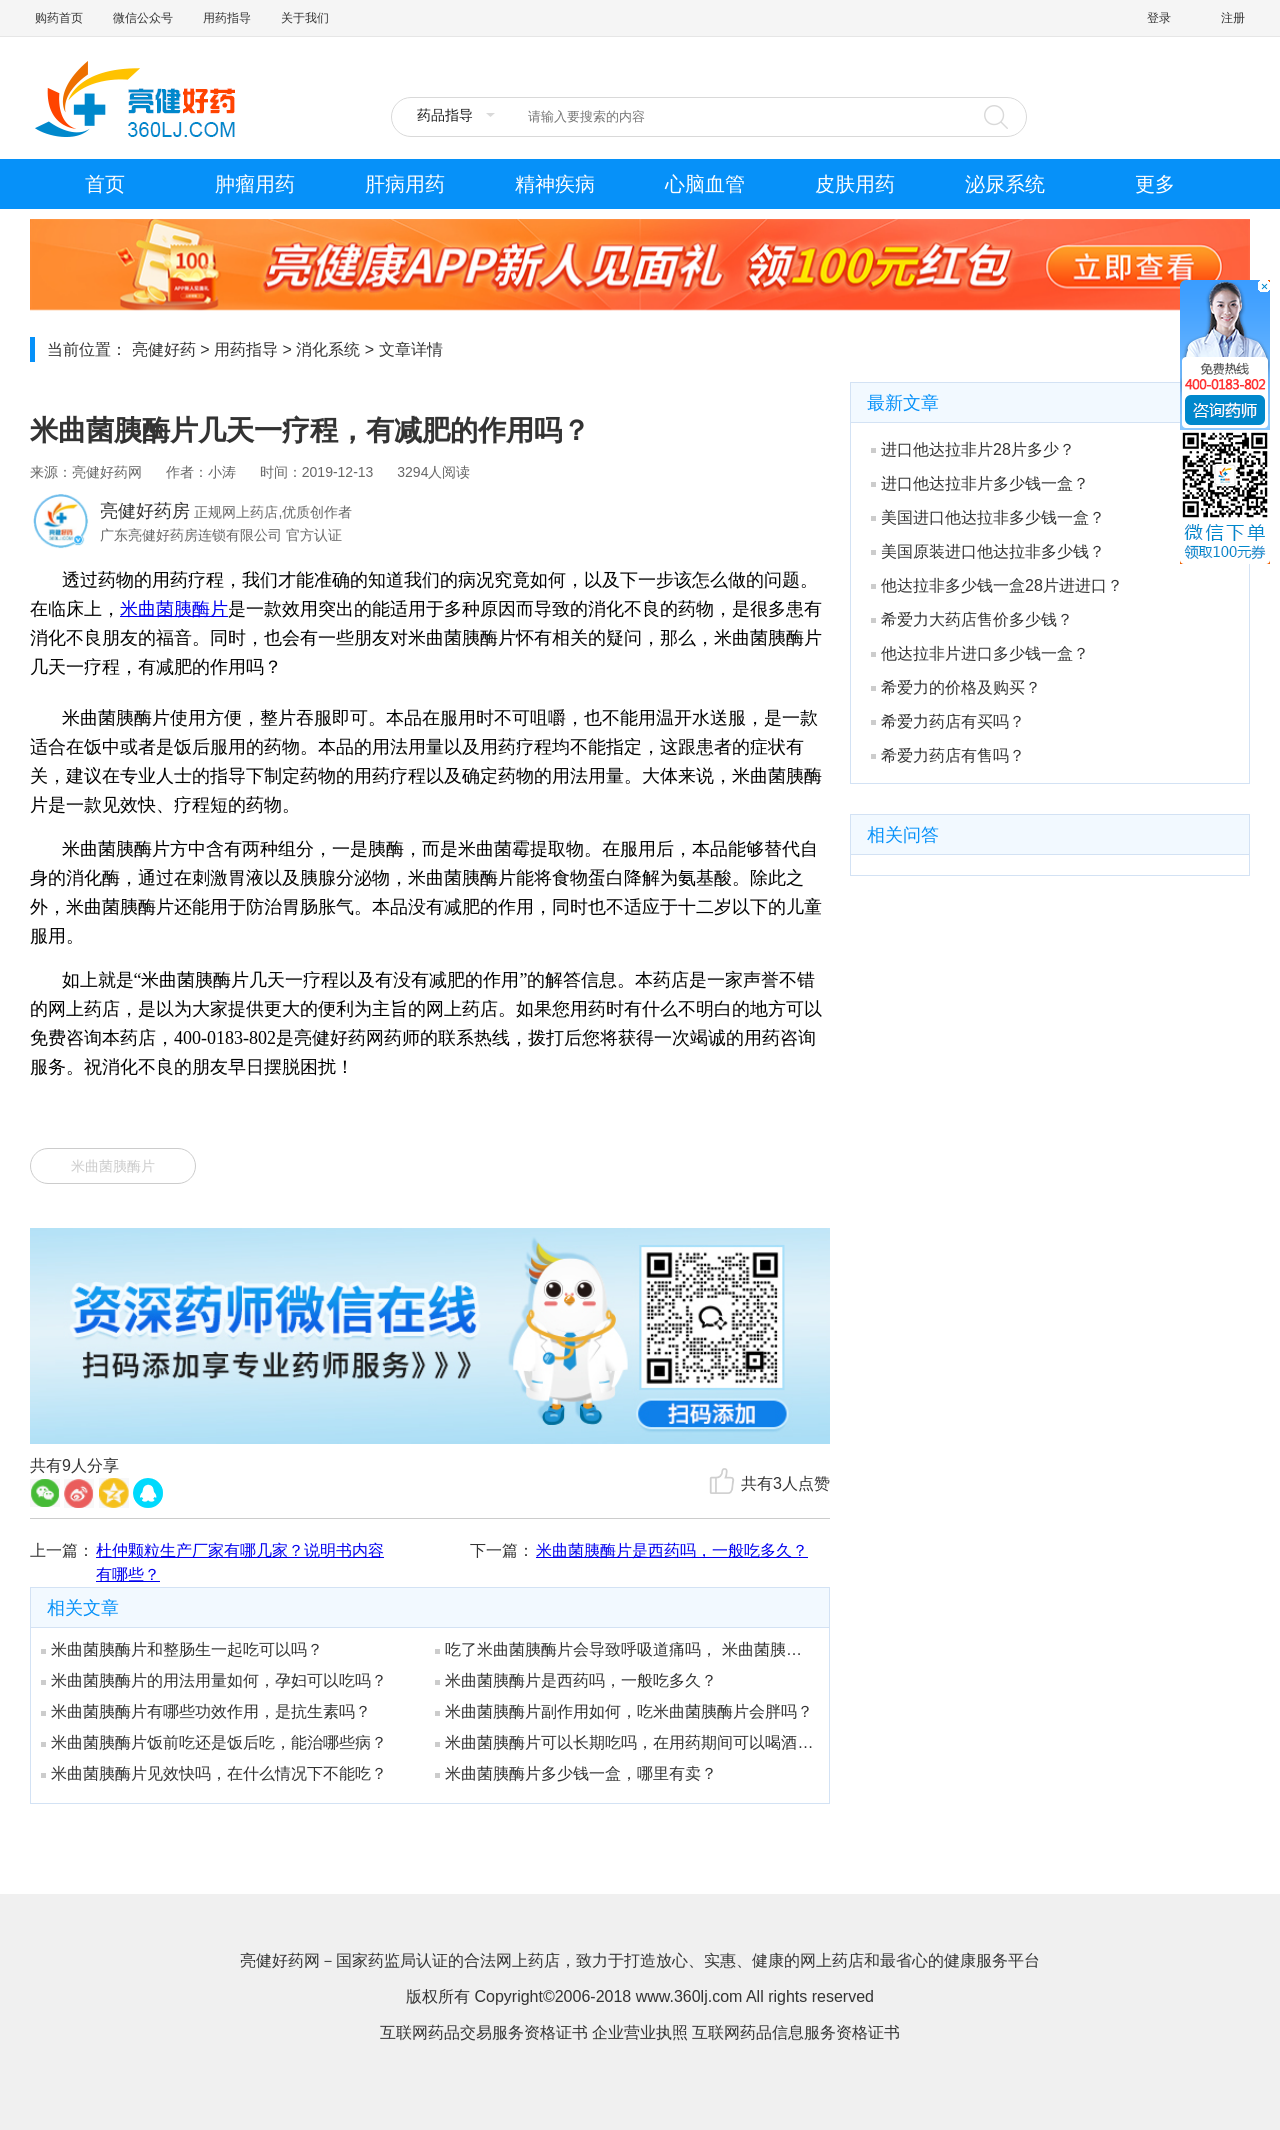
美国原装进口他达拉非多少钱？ (988, 551)
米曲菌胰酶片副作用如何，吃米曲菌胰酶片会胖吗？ (624, 1711)
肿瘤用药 (255, 184)
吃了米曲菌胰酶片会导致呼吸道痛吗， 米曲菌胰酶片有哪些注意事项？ (625, 1649)
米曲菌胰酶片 (174, 609)
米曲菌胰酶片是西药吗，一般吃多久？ (672, 1550)
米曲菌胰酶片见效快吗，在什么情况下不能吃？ (214, 1773)
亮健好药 (164, 349)
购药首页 (59, 18)
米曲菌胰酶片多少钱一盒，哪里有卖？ (576, 1773)
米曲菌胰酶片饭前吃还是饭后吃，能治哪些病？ (214, 1742)
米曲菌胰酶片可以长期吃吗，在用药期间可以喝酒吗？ (625, 1742)
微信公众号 (143, 18)
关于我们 (305, 18)
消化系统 (328, 349)
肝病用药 (405, 184)
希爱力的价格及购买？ (956, 687)
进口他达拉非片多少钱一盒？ (980, 483)
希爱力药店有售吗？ (948, 755)
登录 (1159, 18)
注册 (1233, 18)
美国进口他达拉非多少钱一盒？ (988, 517)
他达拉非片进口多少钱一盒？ (980, 653)
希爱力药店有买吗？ (948, 721)
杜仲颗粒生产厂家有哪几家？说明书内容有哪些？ (240, 1562)
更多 (1155, 184)
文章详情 (411, 349)
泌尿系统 (1005, 184)
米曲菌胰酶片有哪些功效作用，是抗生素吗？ (206, 1711)
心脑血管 (705, 184)
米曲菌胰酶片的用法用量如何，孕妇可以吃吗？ (214, 1680)
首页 (105, 184)
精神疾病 (555, 184)
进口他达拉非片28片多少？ (973, 449)
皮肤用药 (855, 184)
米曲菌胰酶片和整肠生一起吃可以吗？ (182, 1649)
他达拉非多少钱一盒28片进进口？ (997, 585)
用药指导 (227, 18)
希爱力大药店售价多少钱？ (972, 619)
